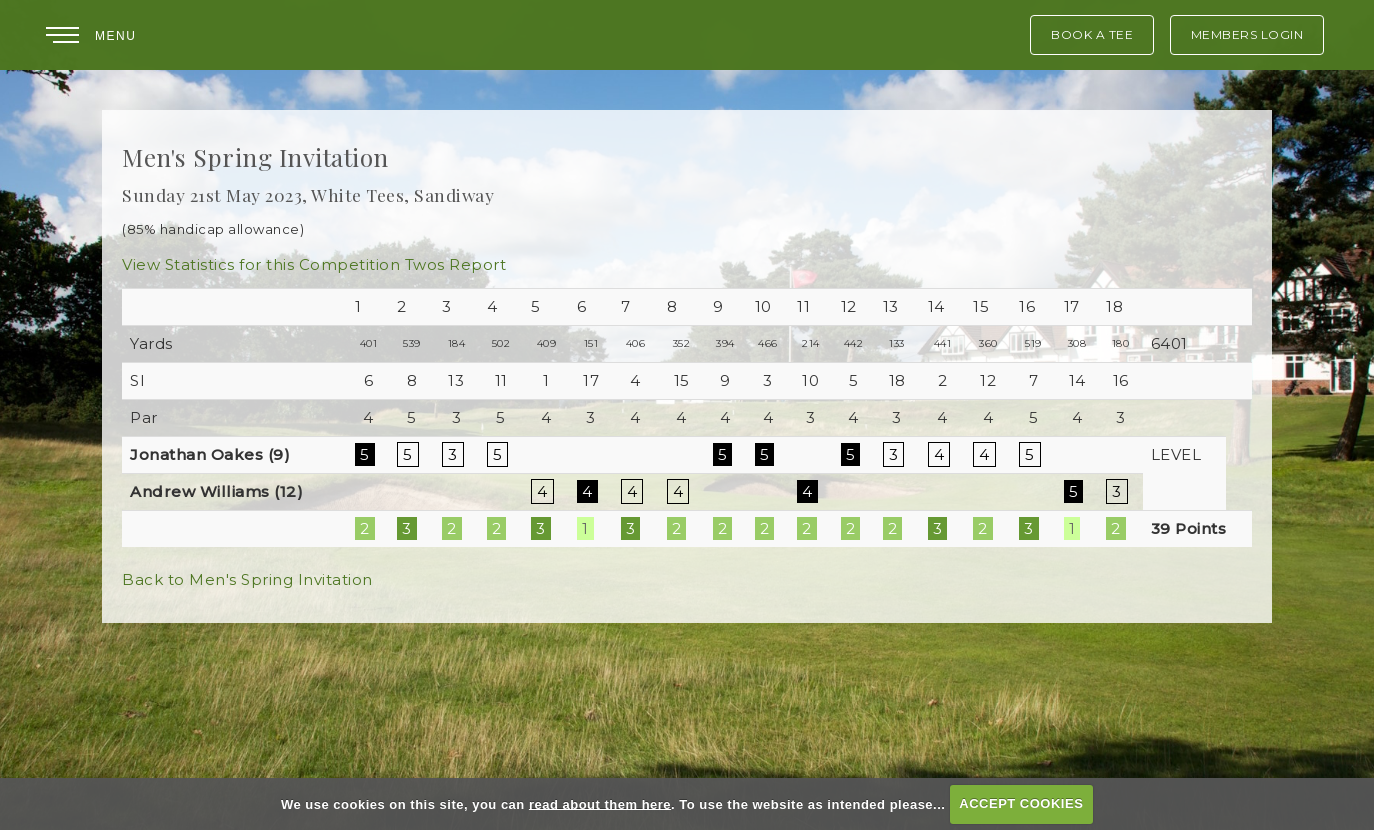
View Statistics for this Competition (261, 264)
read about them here (600, 803)
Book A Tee (1092, 34)
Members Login (1247, 34)
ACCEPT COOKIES (1021, 803)
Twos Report (456, 264)
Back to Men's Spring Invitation (247, 579)
